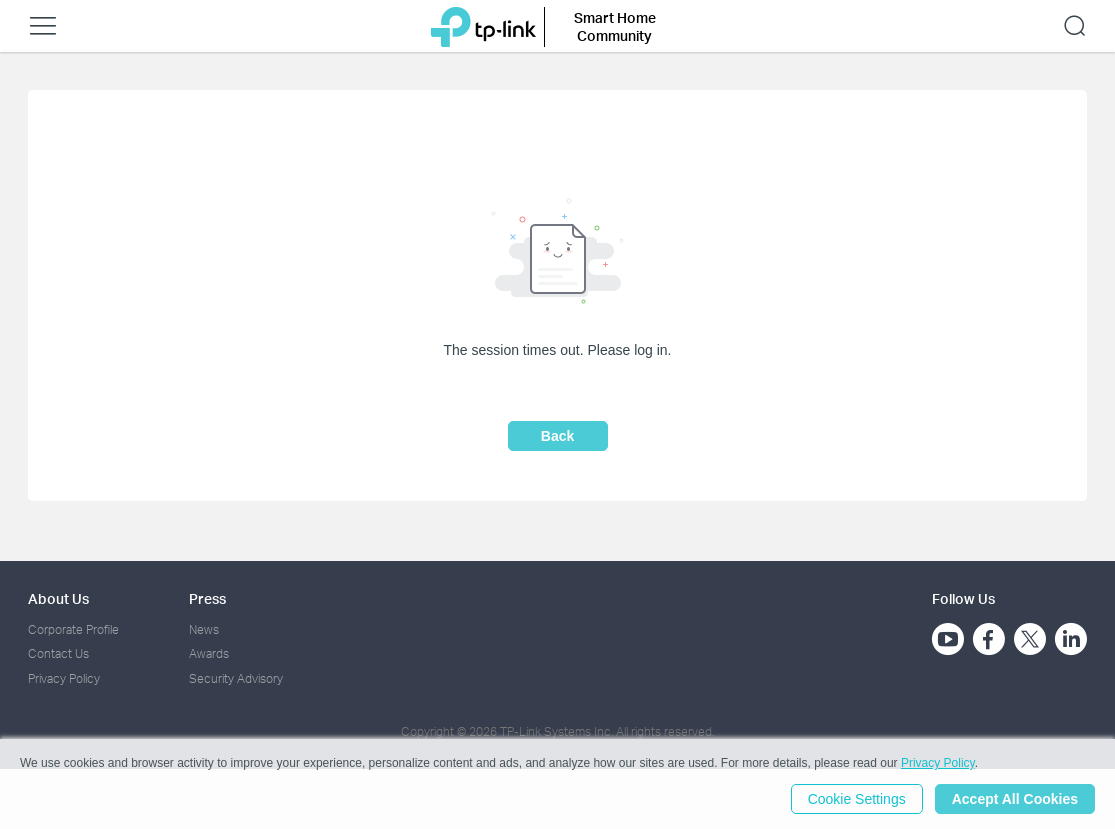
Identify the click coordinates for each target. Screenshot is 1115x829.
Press (207, 598)
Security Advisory (236, 678)
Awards (209, 653)
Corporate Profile (73, 629)
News (204, 629)
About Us (58, 598)
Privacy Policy (64, 678)
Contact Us (58, 653)
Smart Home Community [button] (615, 26)
